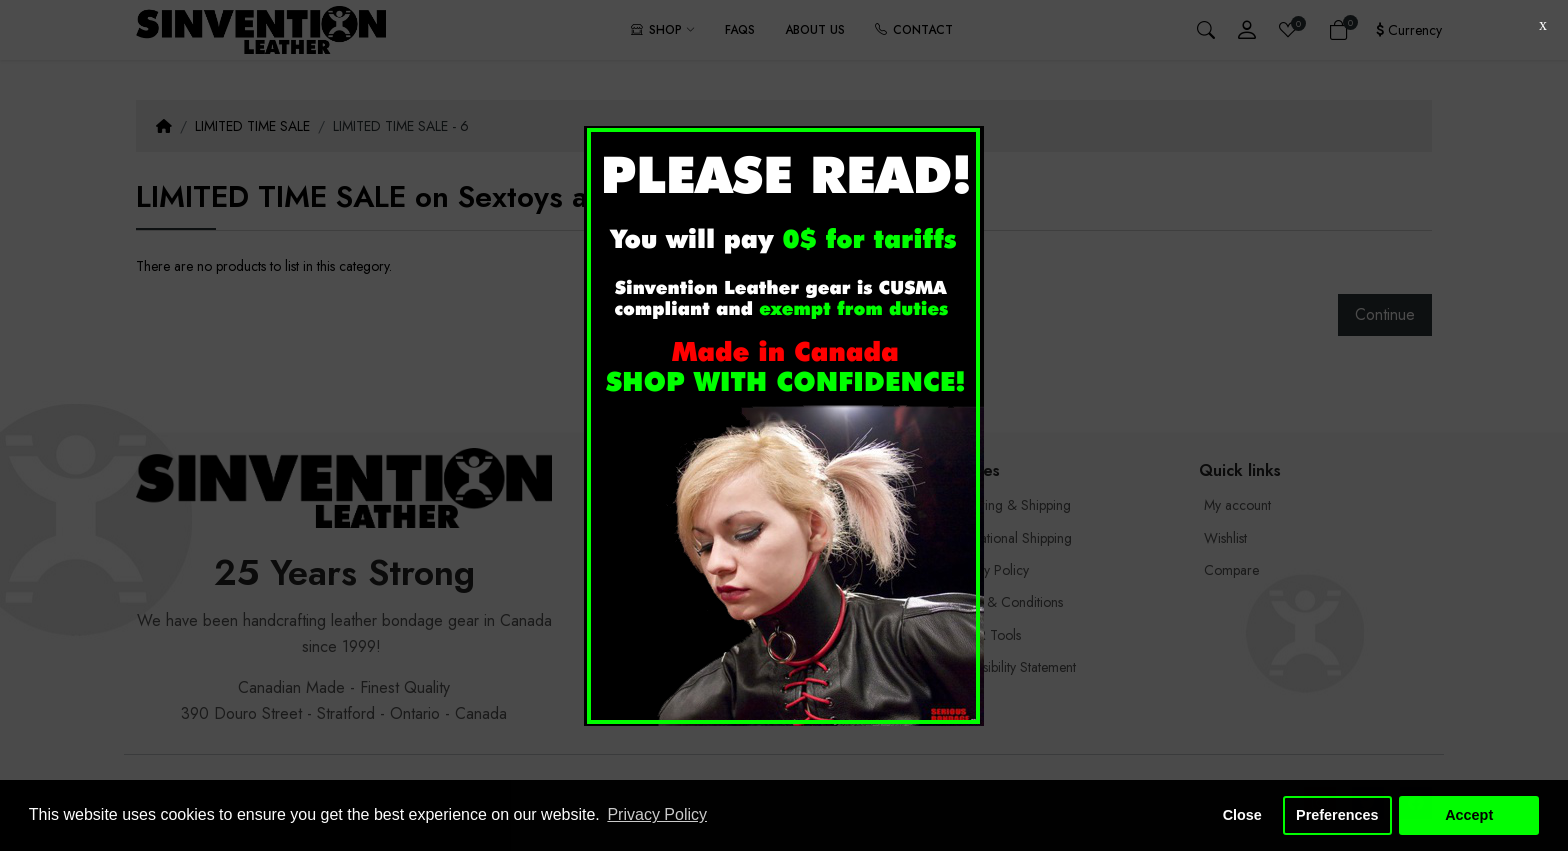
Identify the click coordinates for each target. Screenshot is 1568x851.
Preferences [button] (1337, 815)
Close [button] (1242, 815)
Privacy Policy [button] (657, 814)
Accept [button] (1469, 815)
